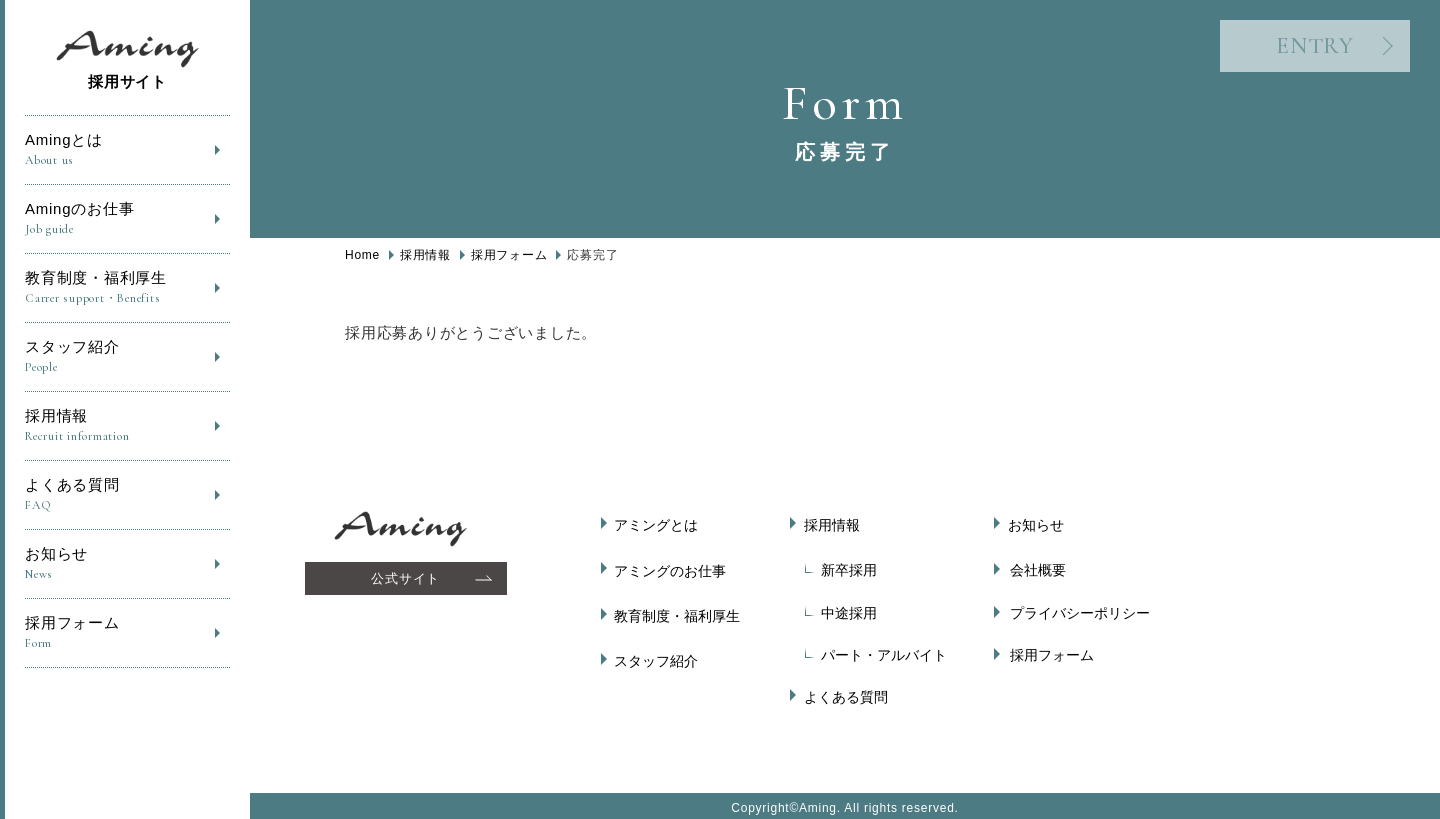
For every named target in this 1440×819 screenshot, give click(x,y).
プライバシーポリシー (1080, 609)
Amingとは (127, 150)
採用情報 (127, 426)
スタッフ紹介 (127, 357)
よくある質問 (127, 495)
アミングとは (659, 525)
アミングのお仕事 (673, 567)
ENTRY (1295, 49)
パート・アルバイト (884, 652)
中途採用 (849, 609)
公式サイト (407, 578)
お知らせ (127, 564)
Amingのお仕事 (127, 219)
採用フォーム (127, 633)
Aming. (820, 802)
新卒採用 (849, 567)
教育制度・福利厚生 (127, 288)
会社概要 (1038, 567)
